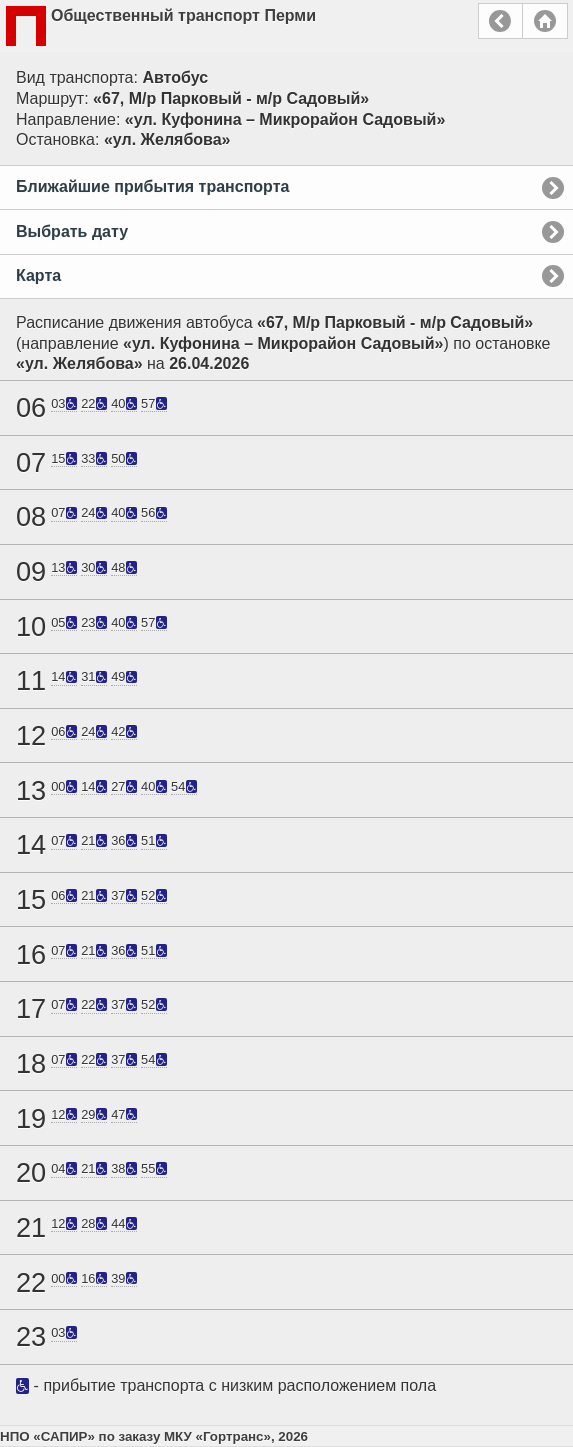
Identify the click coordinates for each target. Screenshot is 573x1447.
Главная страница (545, 21)
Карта (38, 275)
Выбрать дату (72, 231)
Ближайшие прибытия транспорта (152, 186)
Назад (500, 21)
